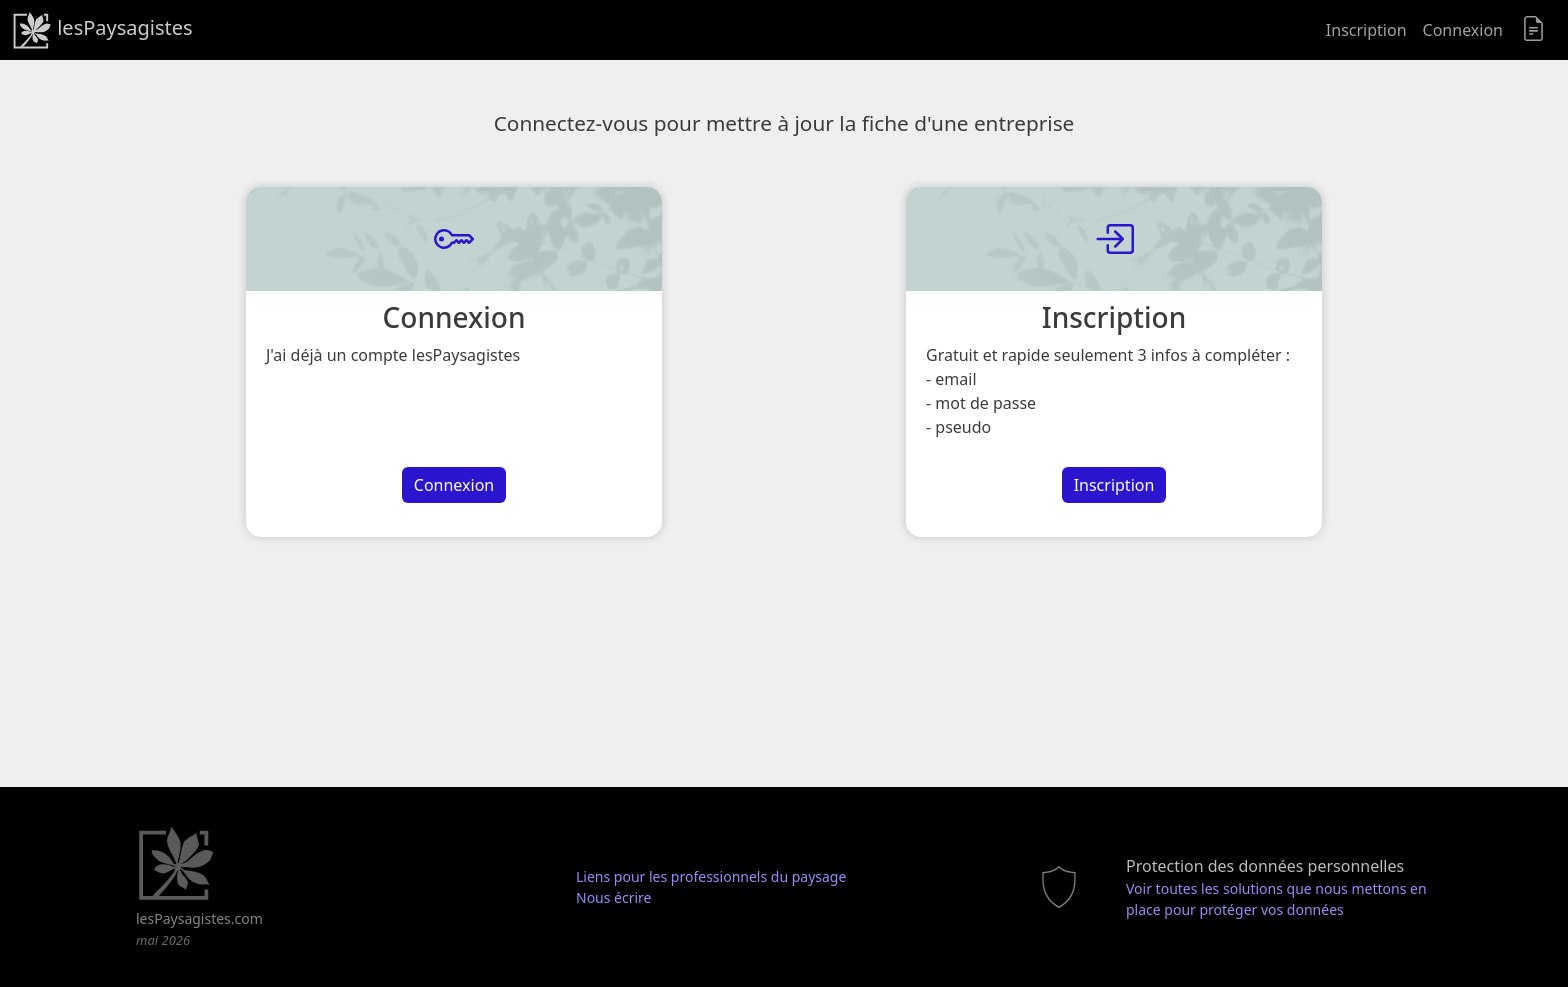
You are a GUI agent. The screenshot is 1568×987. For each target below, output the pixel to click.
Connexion (1463, 30)
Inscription (1366, 30)
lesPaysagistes (102, 30)
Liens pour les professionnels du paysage (711, 876)
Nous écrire (614, 897)
